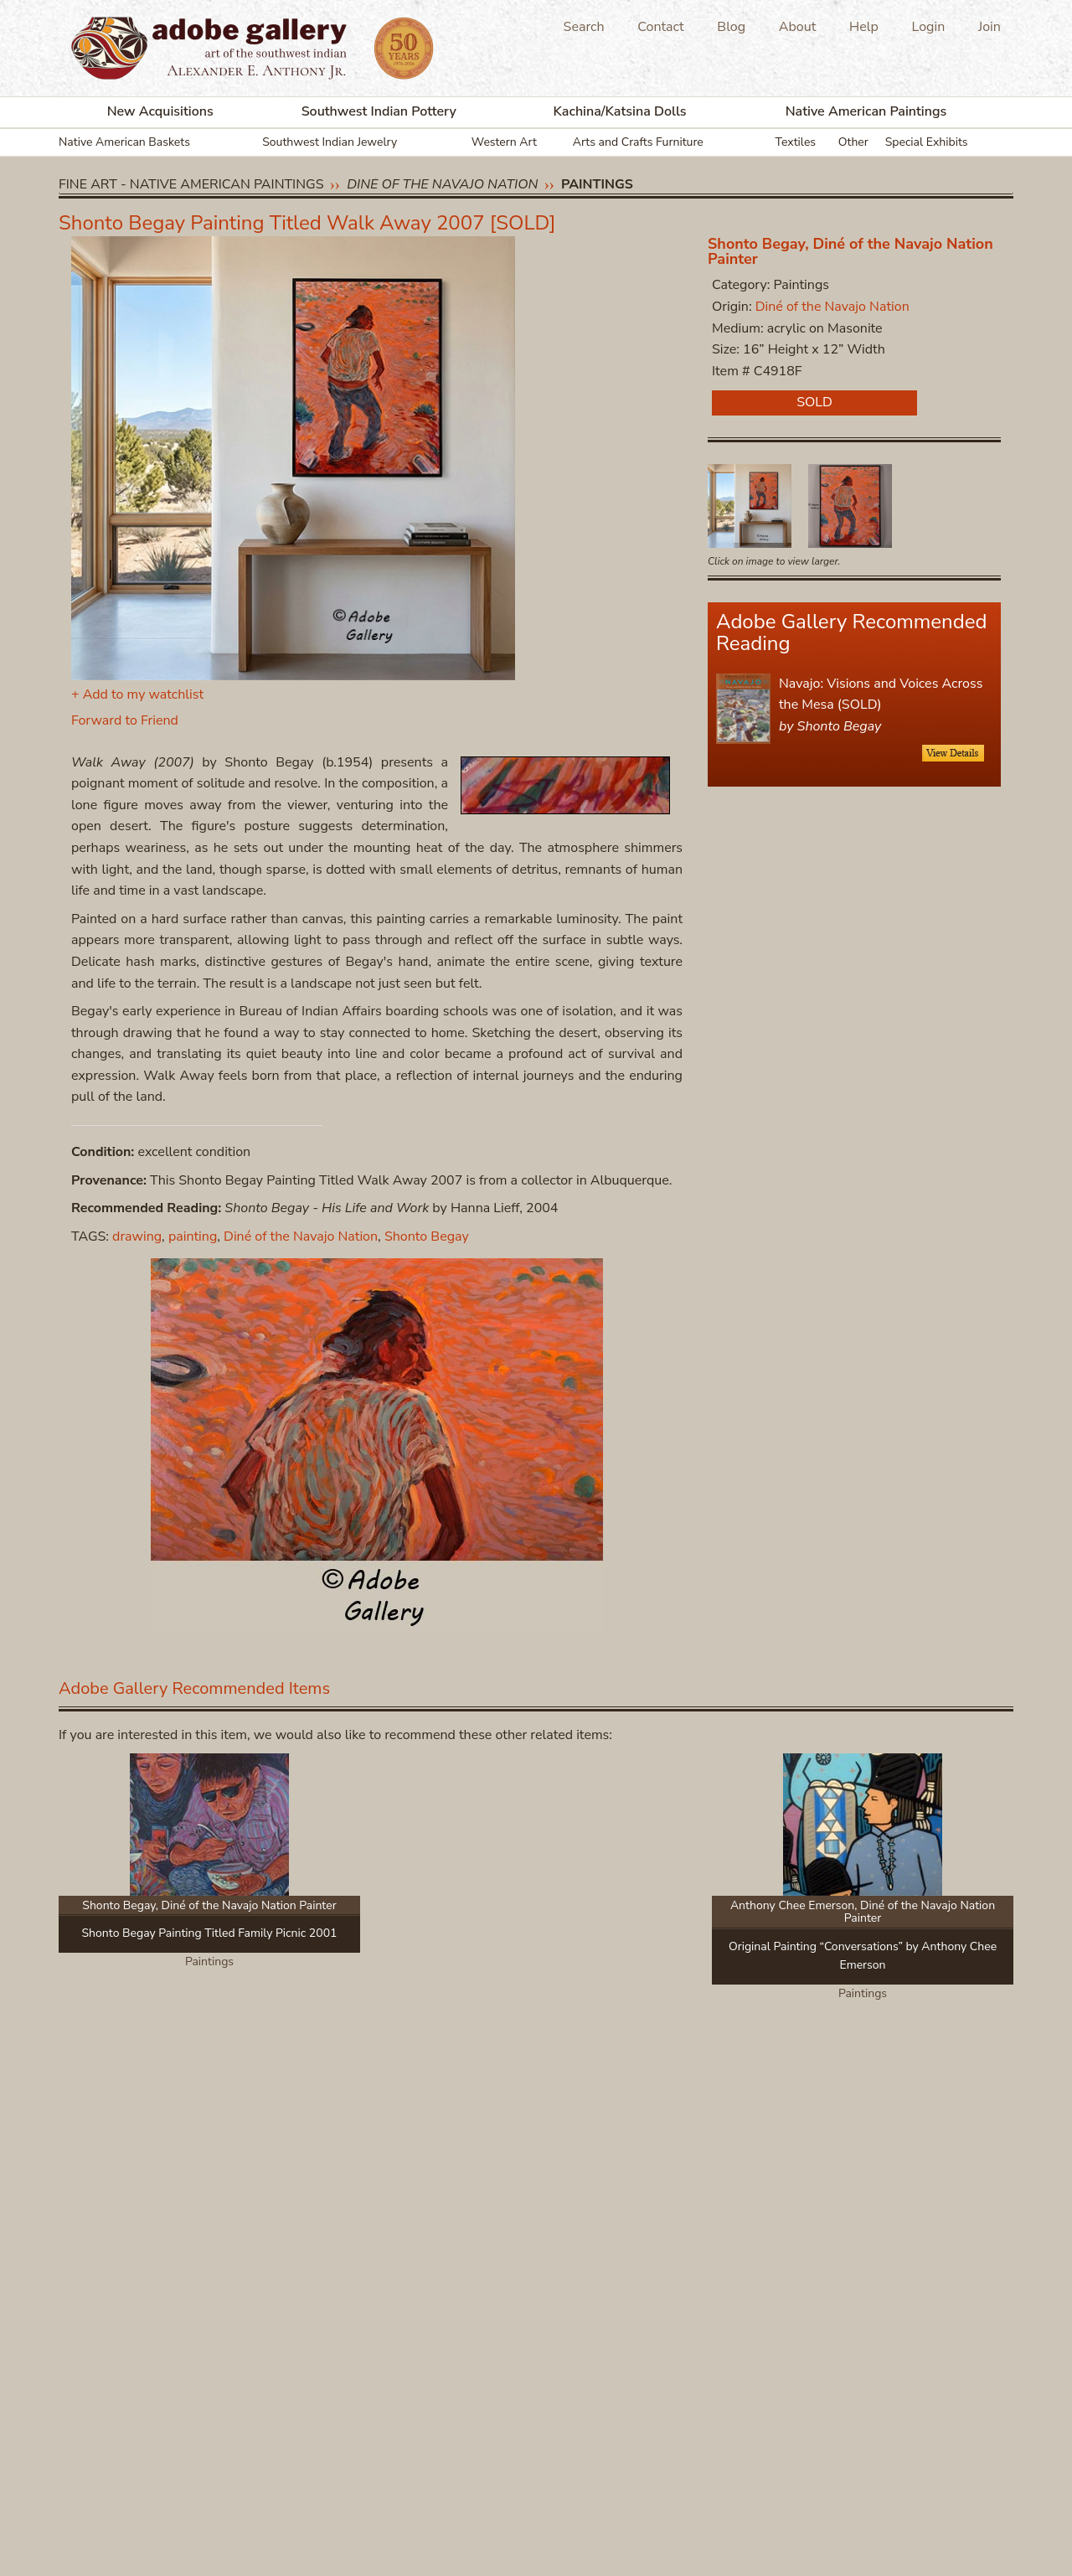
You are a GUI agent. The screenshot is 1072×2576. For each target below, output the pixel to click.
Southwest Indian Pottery (379, 111)
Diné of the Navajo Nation (442, 184)
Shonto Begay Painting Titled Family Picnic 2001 (210, 1933)
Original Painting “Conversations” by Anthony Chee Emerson (863, 1955)
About (797, 27)
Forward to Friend (124, 720)
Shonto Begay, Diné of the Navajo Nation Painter (850, 251)
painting (192, 1236)
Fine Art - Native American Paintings (191, 184)
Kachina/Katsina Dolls (620, 111)
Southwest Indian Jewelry (329, 142)
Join (989, 27)
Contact (660, 27)
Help (864, 27)
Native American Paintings (866, 111)
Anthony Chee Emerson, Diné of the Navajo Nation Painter (862, 1911)
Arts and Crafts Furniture (638, 142)
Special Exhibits (926, 142)
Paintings (597, 184)
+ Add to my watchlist (137, 694)
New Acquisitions (160, 111)
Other (853, 142)
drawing (137, 1236)
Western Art (504, 142)
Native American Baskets (124, 142)
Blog (731, 27)
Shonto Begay (426, 1236)
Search (584, 27)
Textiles (796, 142)
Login (929, 27)
